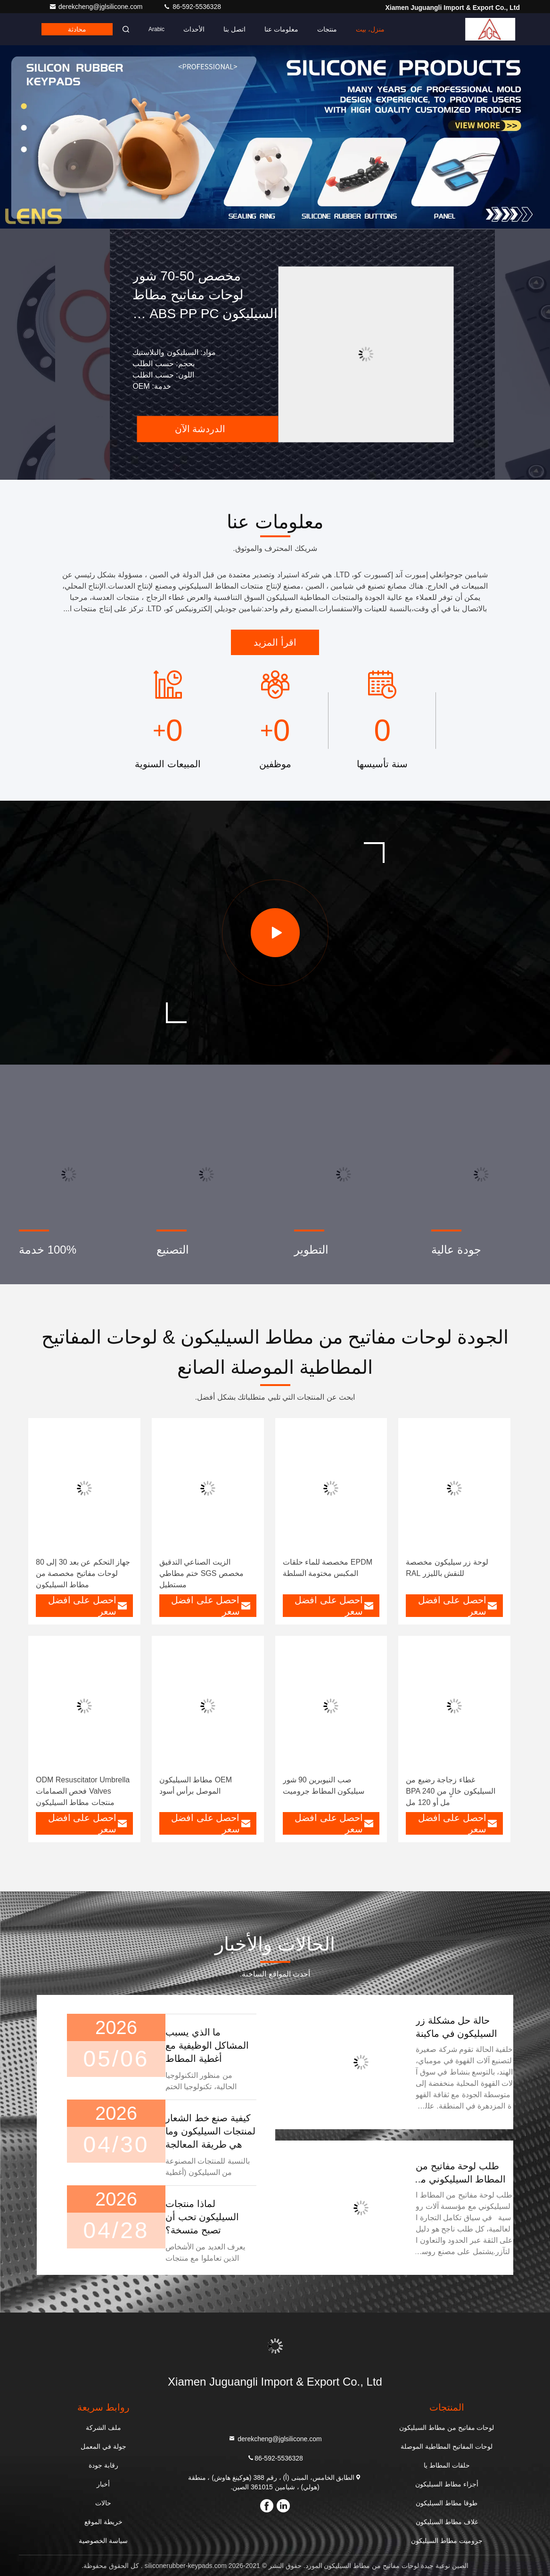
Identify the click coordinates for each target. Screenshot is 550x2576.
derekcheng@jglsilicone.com (96, 6)
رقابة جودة (103, 2465)
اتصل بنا (234, 29)
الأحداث (194, 29)
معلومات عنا (281, 29)
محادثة (77, 29)
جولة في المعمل (103, 2446)
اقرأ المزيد (275, 642)
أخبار (103, 2484)
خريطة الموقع (103, 2522)
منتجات (327, 29)
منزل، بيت (370, 29)
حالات (103, 2503)
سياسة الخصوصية (103, 2540)
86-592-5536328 (192, 6)
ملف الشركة (103, 2427)
